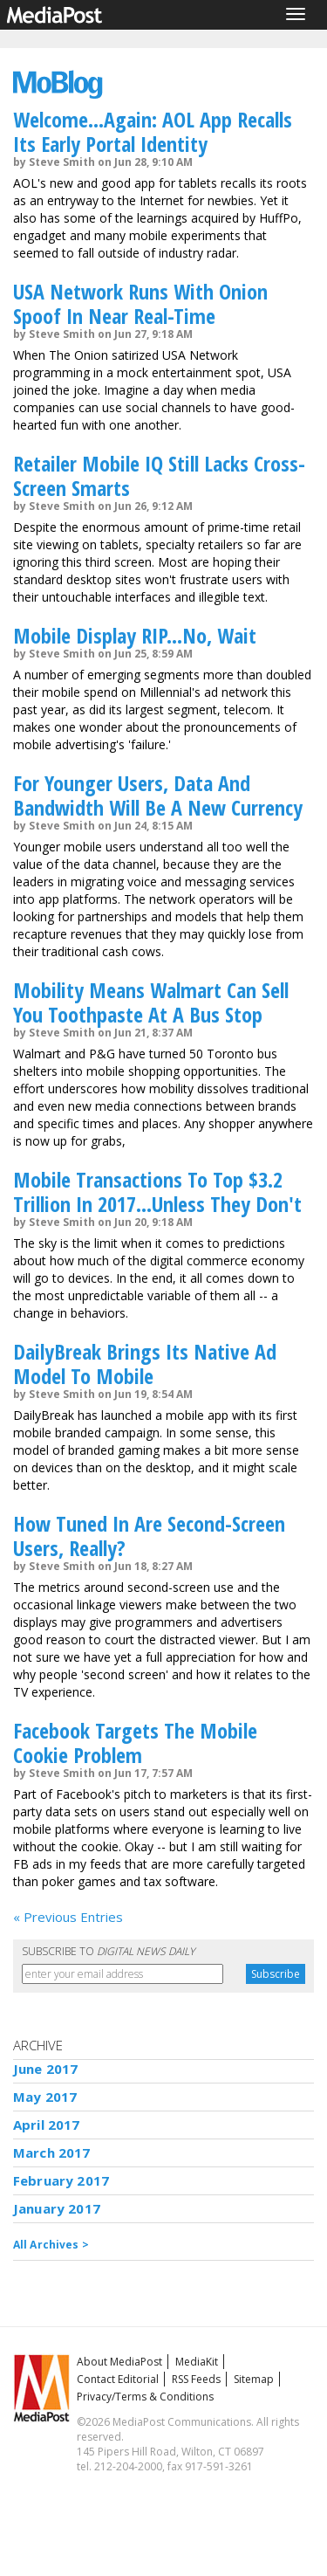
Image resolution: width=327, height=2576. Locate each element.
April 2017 (46, 2124)
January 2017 (56, 2208)
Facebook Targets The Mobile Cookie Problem (135, 1742)
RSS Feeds (196, 2379)
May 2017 (45, 2096)
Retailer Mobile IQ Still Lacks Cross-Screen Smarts (159, 475)
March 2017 (52, 2152)
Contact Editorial (118, 2379)
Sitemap (254, 2379)
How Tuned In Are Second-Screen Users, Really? (149, 1535)
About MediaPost (119, 2361)
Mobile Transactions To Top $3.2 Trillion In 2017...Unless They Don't (157, 1191)
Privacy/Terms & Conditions (145, 2396)
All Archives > (51, 2244)
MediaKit (196, 2361)
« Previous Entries (68, 1916)
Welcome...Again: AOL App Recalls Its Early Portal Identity (152, 131)
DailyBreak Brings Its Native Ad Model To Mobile (144, 1363)
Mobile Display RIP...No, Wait (134, 635)
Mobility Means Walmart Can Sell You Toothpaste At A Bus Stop (151, 1002)
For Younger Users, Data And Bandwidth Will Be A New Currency (158, 795)
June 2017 (45, 2068)
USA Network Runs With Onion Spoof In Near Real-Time (140, 303)
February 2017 (61, 2180)
